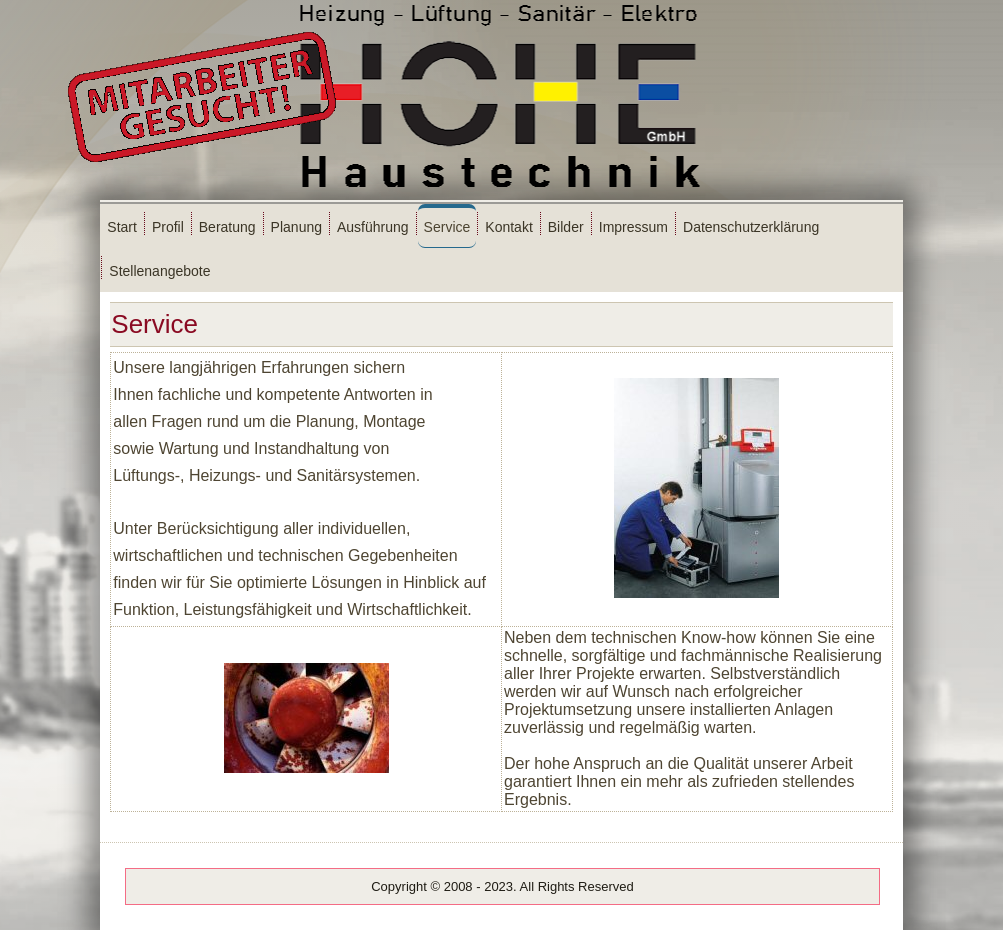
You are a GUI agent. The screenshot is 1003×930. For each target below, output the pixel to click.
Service (447, 227)
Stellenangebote (159, 271)
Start (122, 227)
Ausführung (373, 227)
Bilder (566, 227)
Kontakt (508, 227)
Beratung (227, 227)
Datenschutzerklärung (751, 227)
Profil (168, 227)
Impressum (633, 227)
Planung (296, 227)
